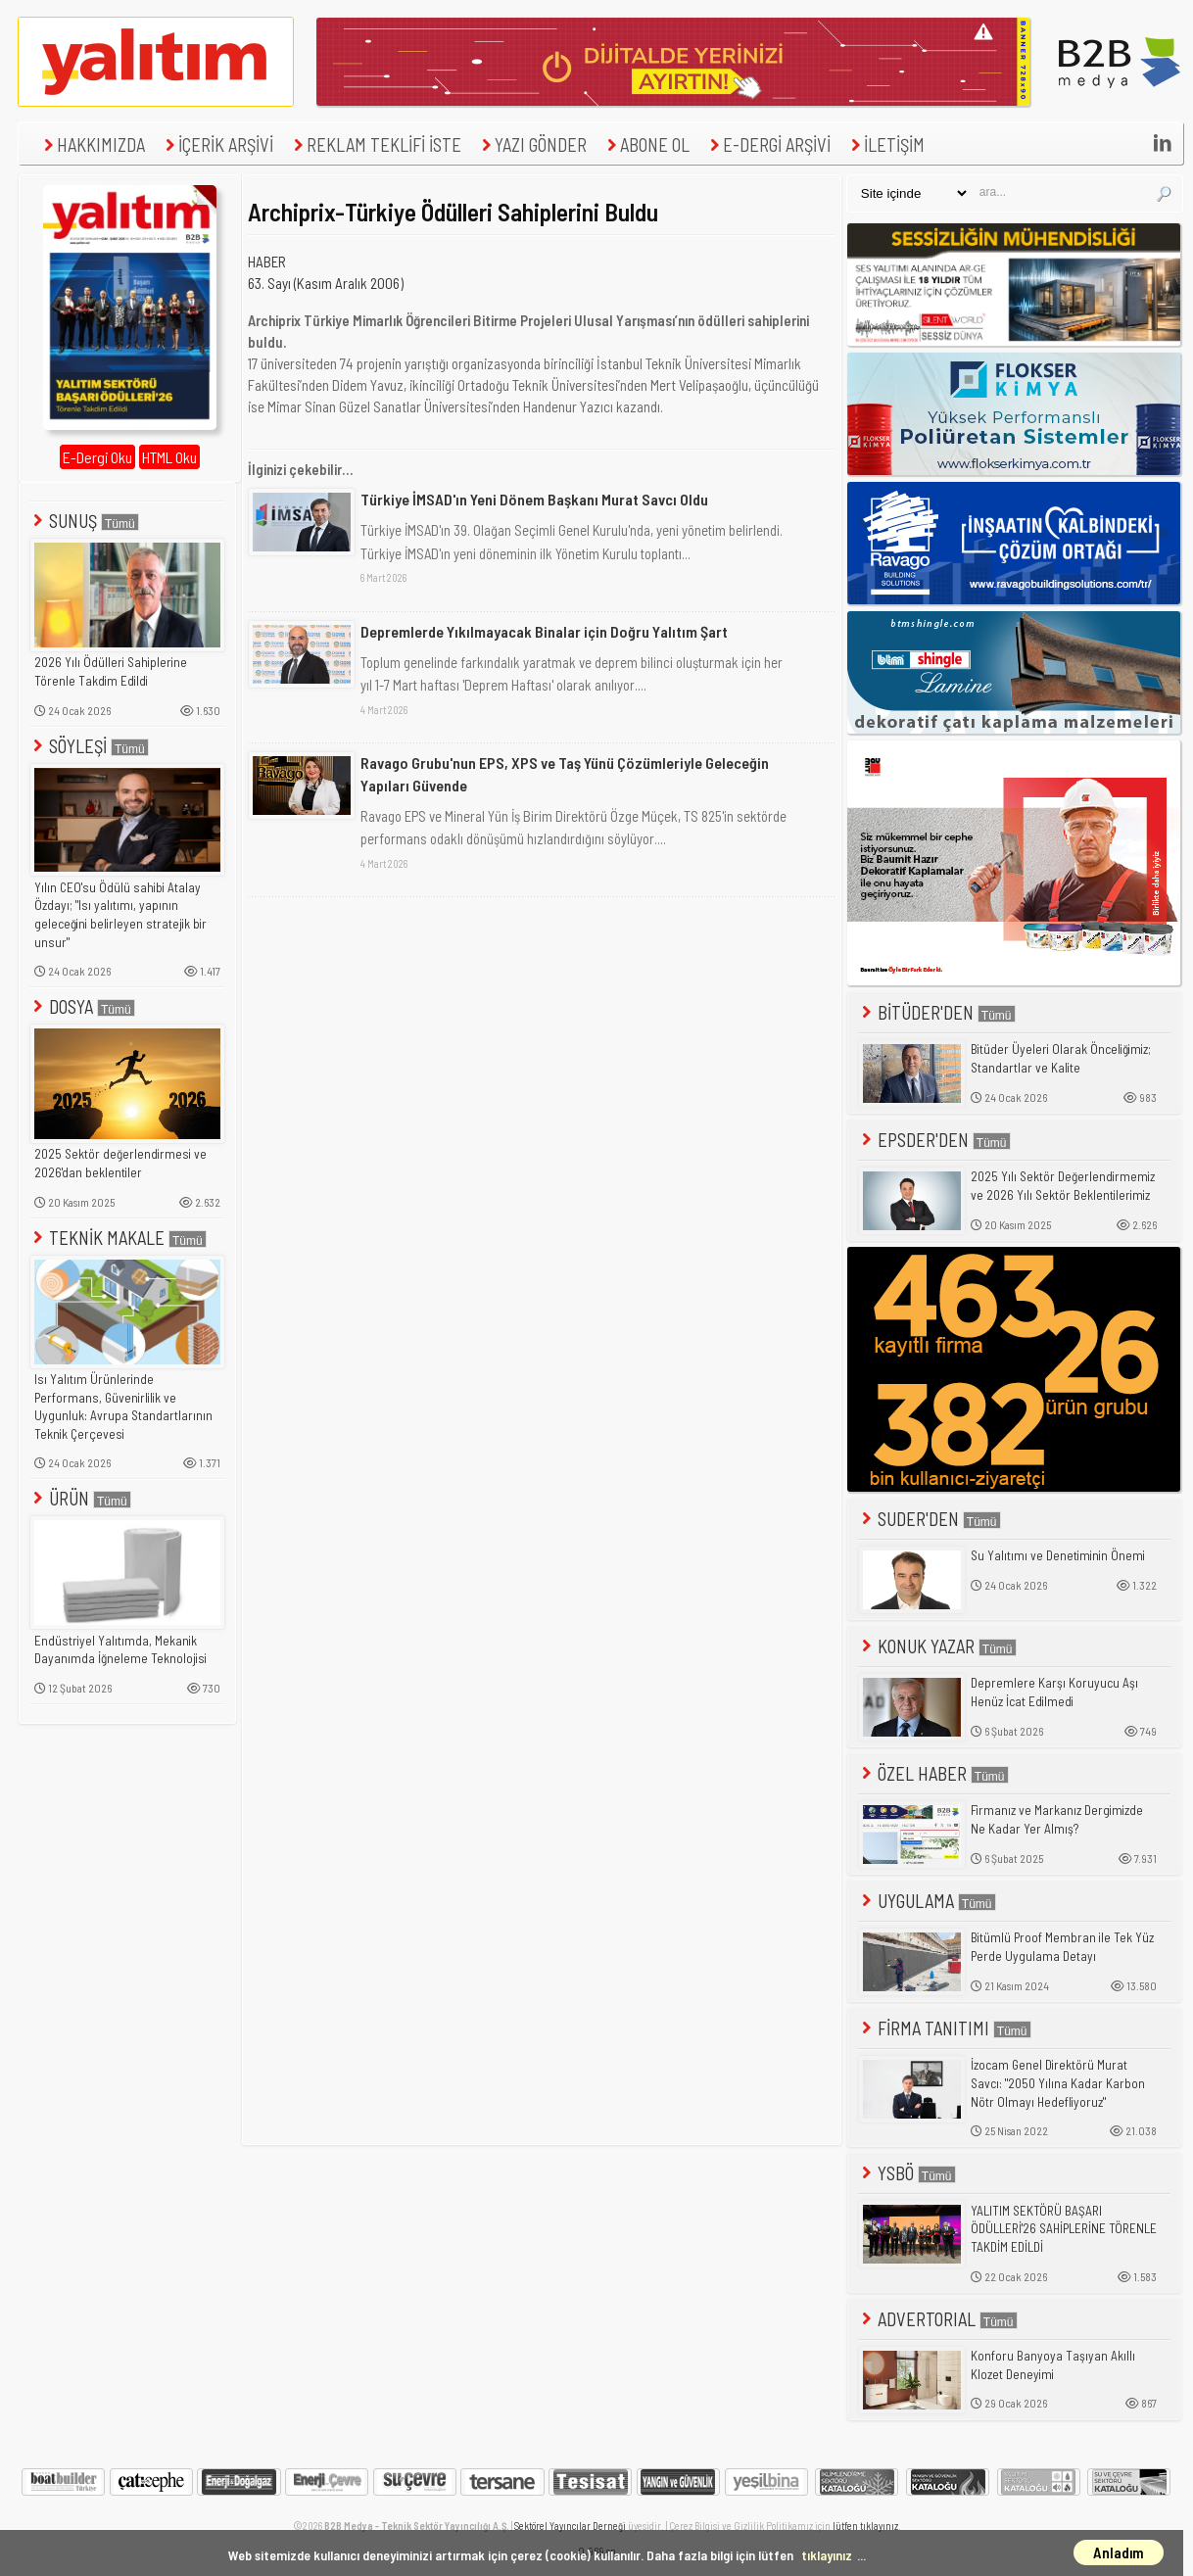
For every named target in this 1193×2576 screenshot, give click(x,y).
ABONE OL (646, 144)
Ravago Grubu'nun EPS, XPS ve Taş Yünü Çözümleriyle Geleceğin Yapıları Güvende (564, 773)
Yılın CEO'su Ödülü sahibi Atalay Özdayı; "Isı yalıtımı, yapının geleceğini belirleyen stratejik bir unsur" (120, 915)
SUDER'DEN (929, 1518)
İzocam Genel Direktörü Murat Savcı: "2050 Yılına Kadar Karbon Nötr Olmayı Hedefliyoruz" (1058, 2083)
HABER (267, 261)
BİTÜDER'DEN (937, 1012)
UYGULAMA (927, 1900)
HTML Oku (169, 457)
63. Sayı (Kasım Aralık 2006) (326, 283)
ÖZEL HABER (933, 1773)
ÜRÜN (80, 1498)
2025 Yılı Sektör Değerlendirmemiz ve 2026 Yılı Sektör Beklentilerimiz (1063, 1186)
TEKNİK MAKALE (118, 1237)
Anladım (1118, 2552)
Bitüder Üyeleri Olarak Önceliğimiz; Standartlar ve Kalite (1061, 1058)
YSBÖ (907, 2173)
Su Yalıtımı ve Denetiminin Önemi (1058, 1555)
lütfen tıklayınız (865, 2525)
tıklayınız (826, 2555)
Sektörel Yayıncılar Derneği (570, 2525)
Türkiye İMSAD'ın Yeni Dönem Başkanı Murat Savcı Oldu (534, 499)
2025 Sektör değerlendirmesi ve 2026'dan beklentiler (120, 1163)
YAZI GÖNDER (532, 144)
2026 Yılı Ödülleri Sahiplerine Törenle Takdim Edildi (110, 671)
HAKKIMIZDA (92, 144)
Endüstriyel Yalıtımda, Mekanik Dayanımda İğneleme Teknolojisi (120, 1650)
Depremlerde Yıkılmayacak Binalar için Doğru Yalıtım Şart (544, 631)
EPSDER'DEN (934, 1139)
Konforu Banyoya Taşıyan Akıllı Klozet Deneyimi (1053, 2365)
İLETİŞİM (885, 144)
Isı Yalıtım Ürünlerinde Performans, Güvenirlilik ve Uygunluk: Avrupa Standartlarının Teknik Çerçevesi (123, 1406)
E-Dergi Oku (97, 457)
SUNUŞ (84, 520)
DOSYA (82, 1006)
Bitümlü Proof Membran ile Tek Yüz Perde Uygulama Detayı (1062, 1947)
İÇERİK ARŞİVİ (217, 144)
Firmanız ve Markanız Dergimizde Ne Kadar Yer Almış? (1057, 1819)
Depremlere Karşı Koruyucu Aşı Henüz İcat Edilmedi (1054, 1692)
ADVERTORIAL (938, 2319)
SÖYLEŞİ (89, 746)
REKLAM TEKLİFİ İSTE (375, 144)
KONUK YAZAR (937, 1646)
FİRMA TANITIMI (944, 2028)
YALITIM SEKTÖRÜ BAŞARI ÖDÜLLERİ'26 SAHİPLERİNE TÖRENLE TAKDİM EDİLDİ (1064, 2229)
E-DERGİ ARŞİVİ (768, 144)
